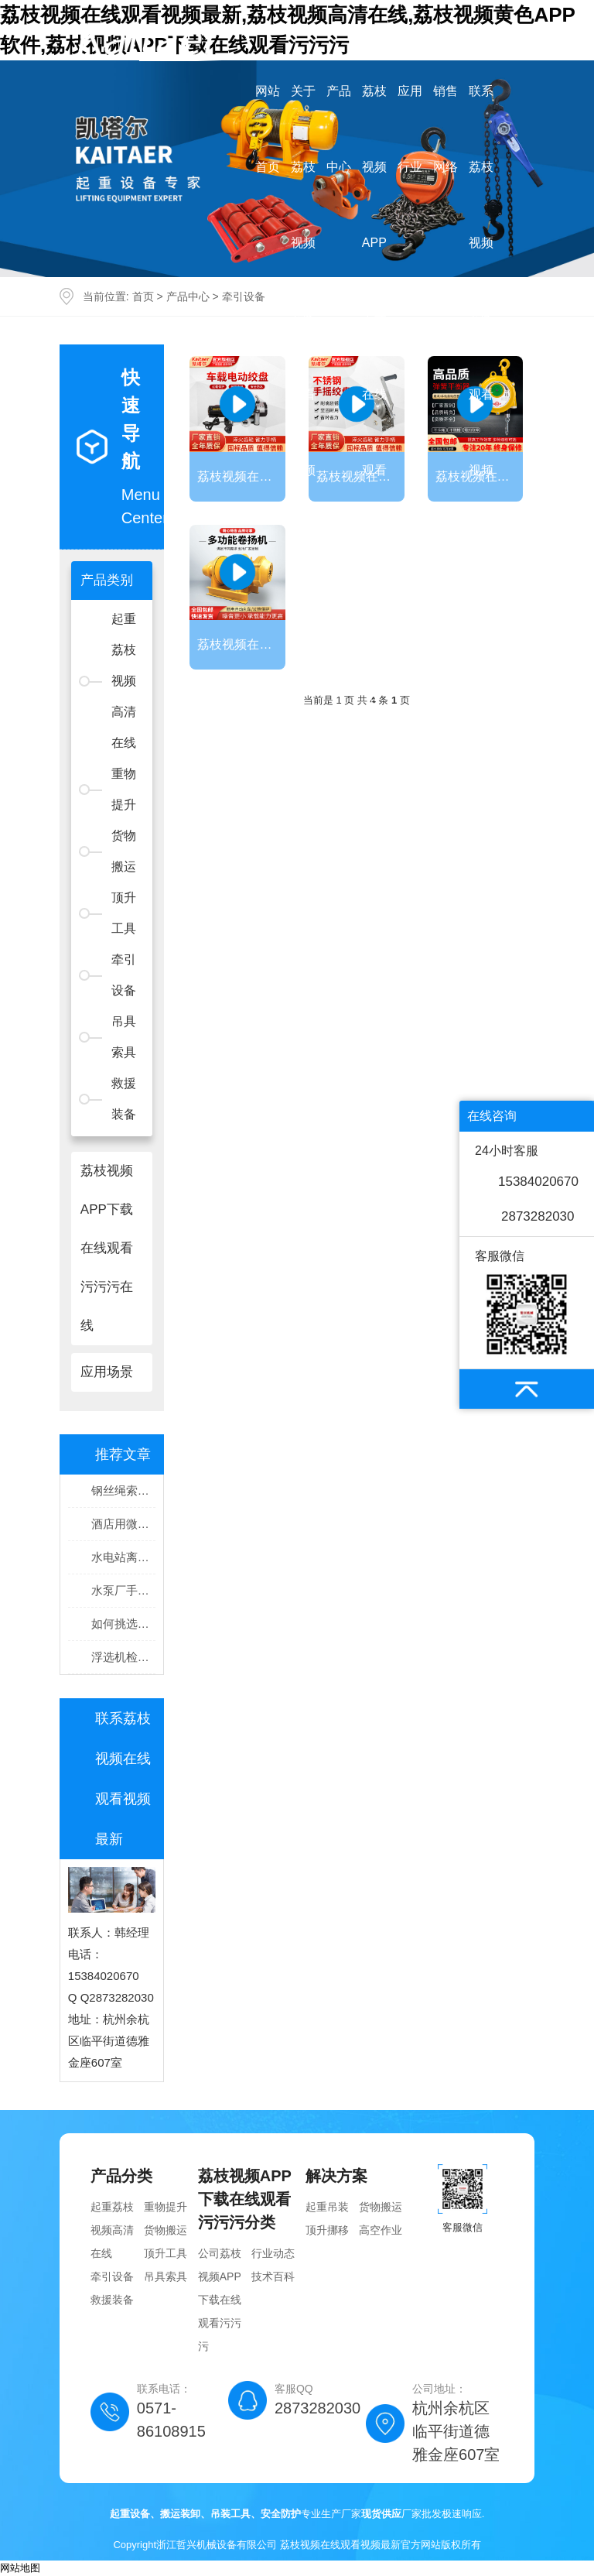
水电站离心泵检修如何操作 (123, 1557)
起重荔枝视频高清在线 (112, 2230)
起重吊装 (327, 2207)
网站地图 (20, 2568)
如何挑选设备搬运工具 (123, 1623)
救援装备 (123, 1099)
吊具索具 (123, 1037)
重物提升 (123, 789)
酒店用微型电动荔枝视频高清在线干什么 (123, 1523)
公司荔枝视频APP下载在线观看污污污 (219, 2299)
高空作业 (380, 2230)
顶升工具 (123, 913)
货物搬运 (123, 851)
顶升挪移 (327, 2230)
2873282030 (538, 1216)
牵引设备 (123, 975)
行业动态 (273, 2253)
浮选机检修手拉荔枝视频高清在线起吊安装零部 (123, 1656)
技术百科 (273, 2276)
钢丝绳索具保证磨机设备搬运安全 (123, 1490)
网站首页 (267, 128)
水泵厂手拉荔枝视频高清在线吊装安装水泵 (123, 1590)
